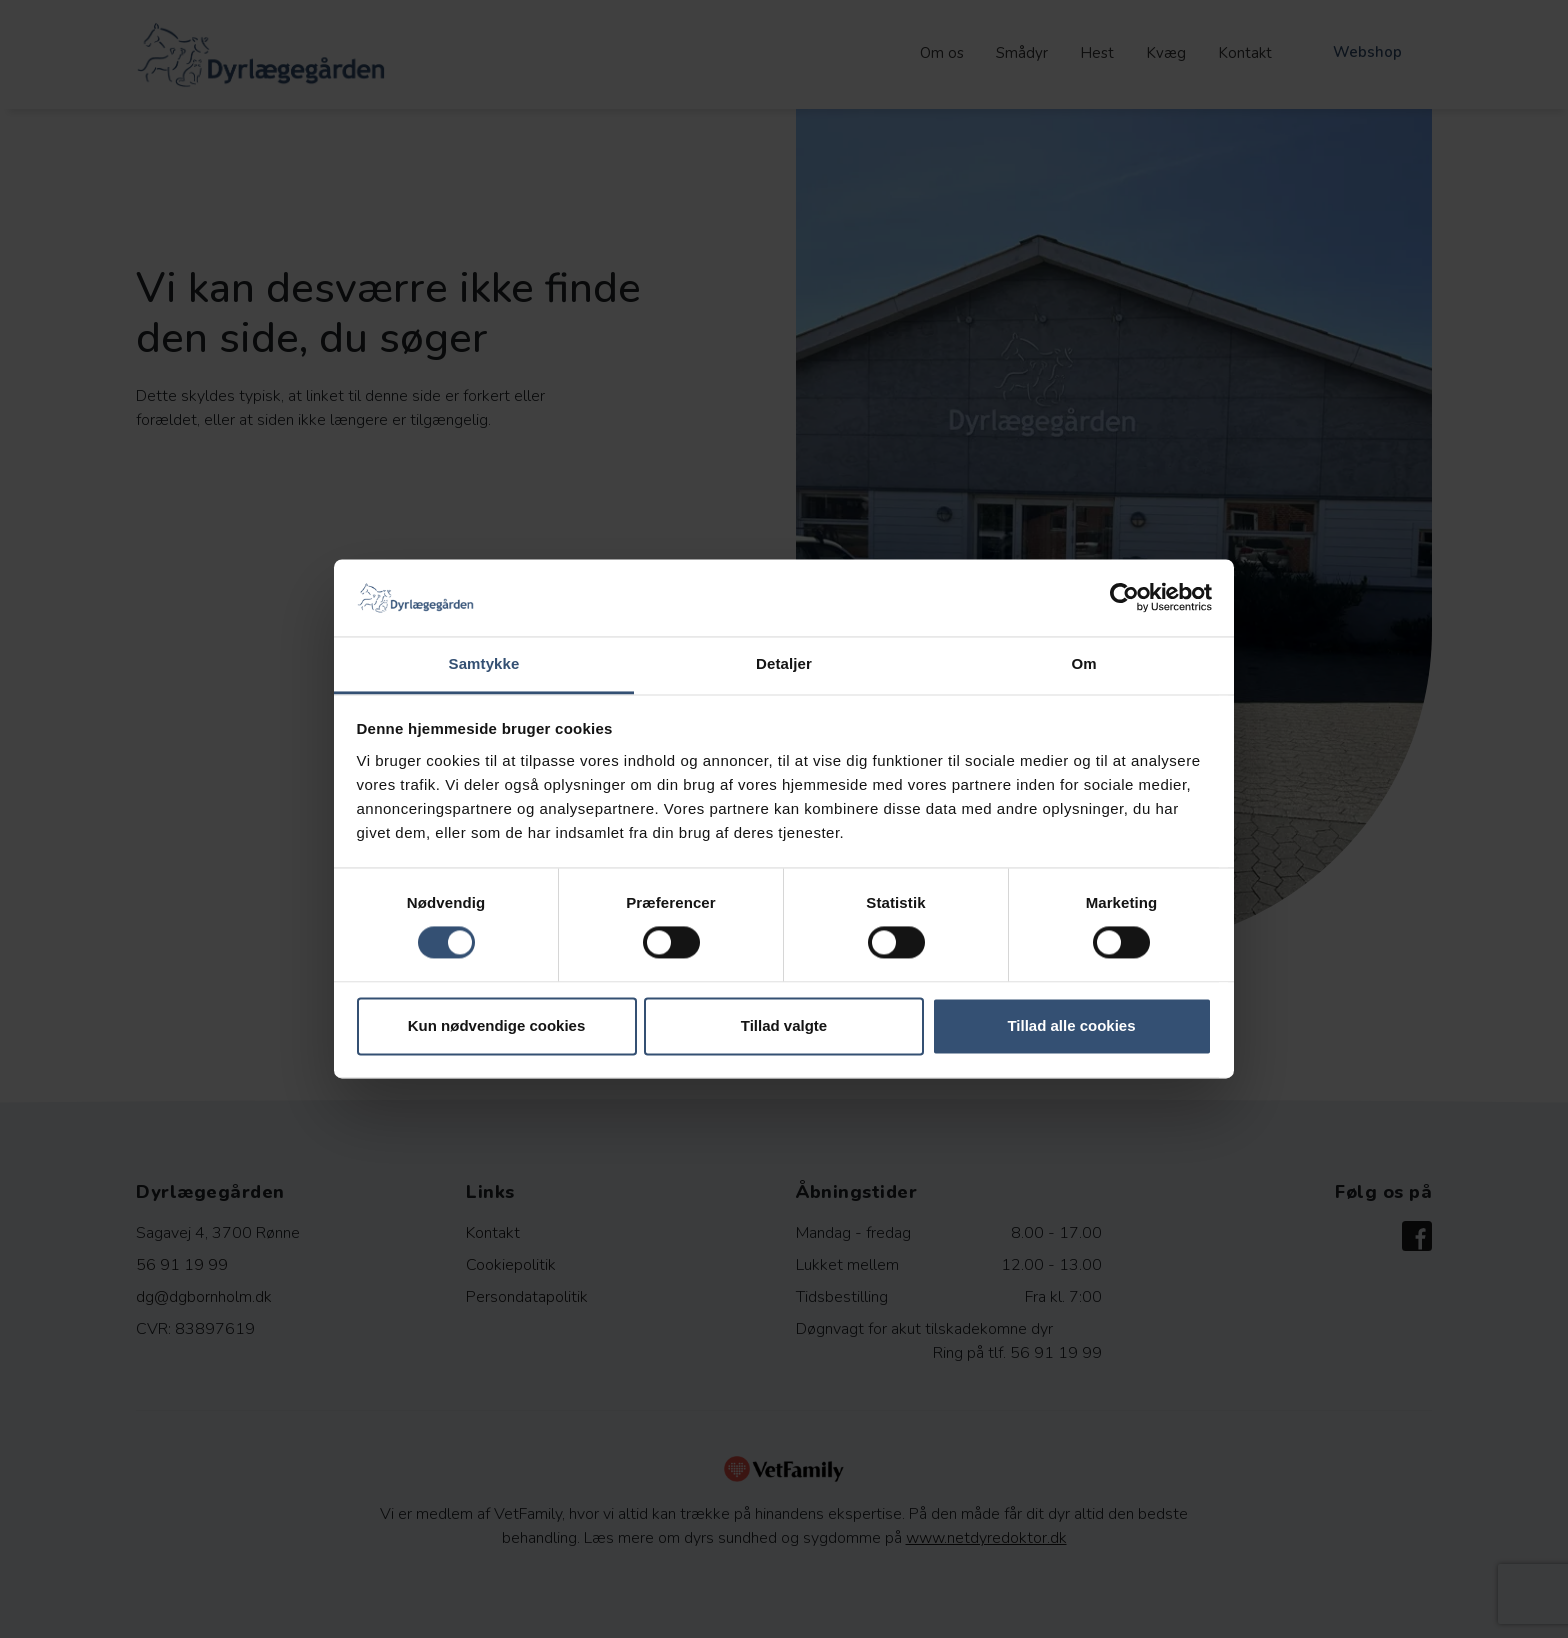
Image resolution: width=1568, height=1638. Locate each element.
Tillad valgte (784, 1025)
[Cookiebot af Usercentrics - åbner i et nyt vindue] (1124, 598)
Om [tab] (1083, 663)
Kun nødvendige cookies (497, 1025)
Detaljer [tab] (784, 663)
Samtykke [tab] (484, 663)
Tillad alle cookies (1071, 1025)
